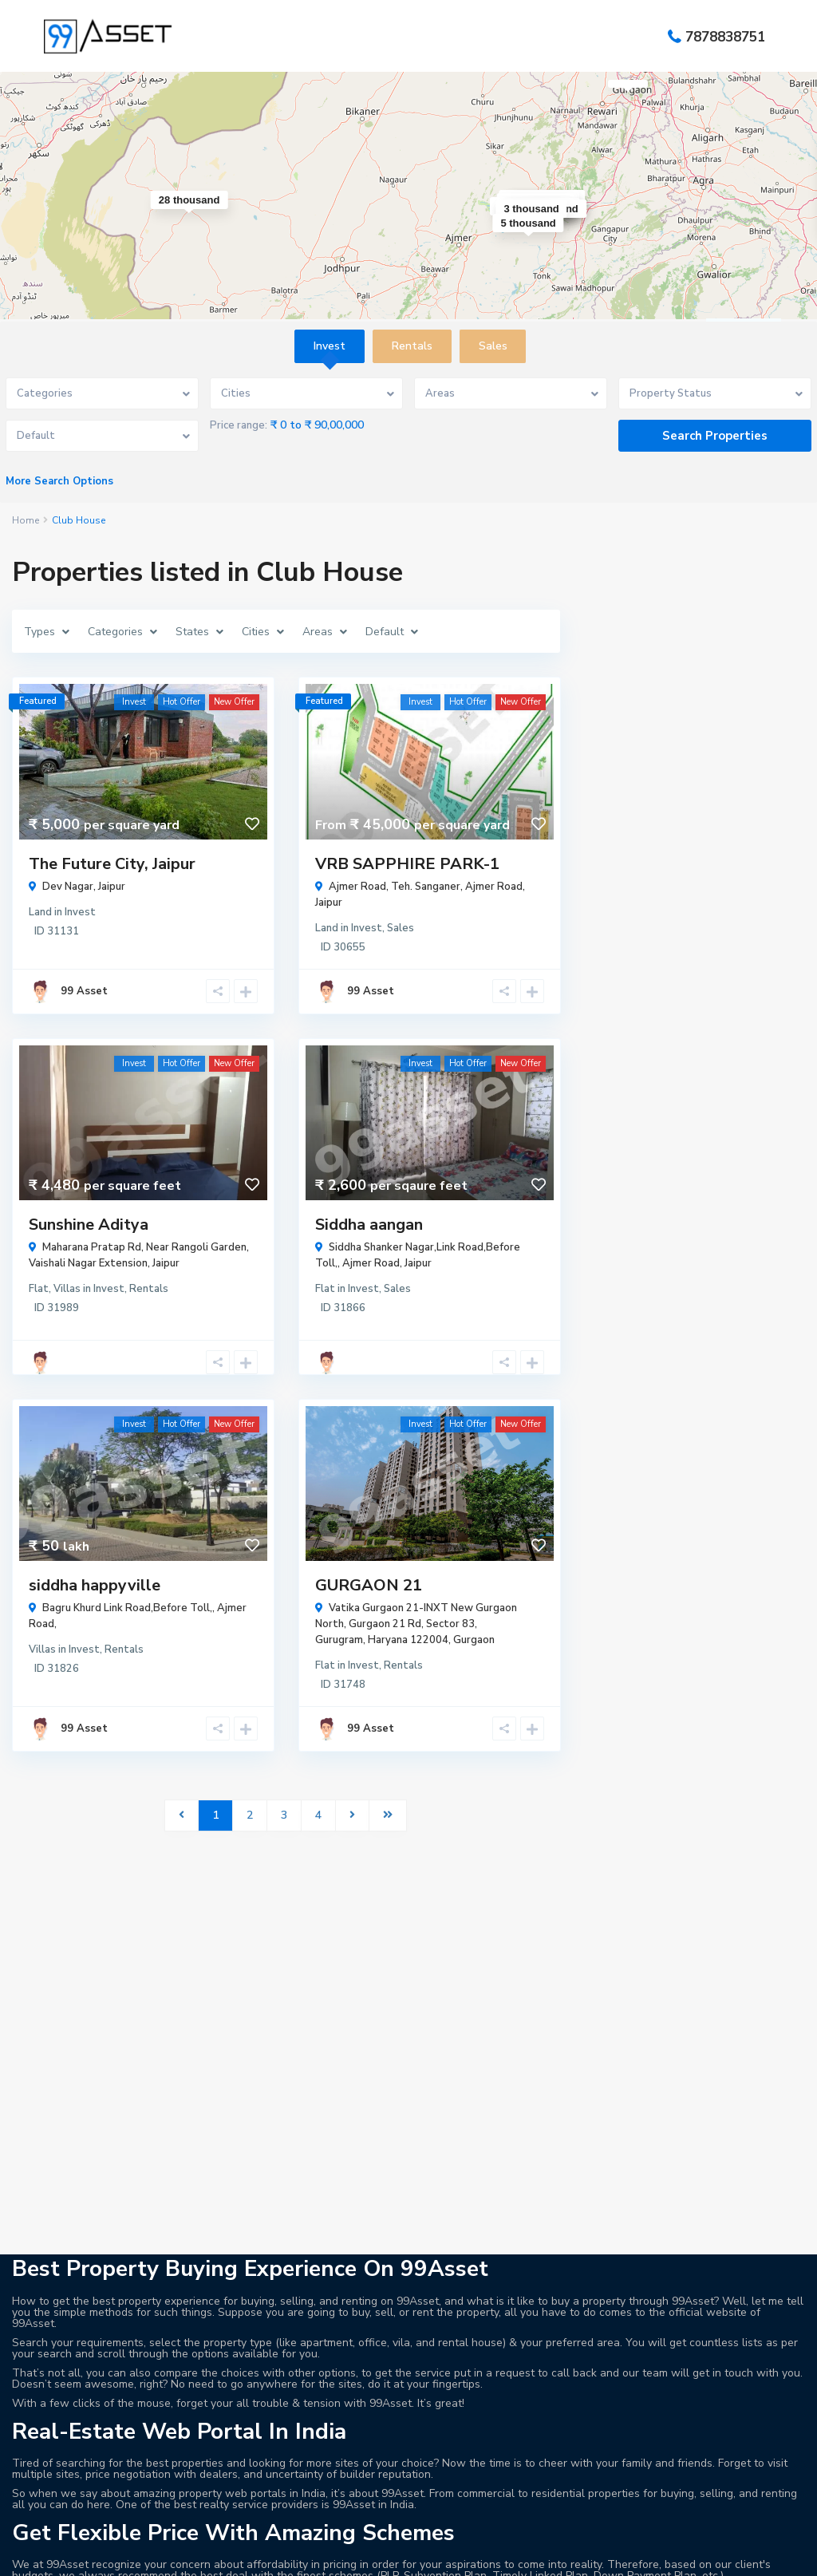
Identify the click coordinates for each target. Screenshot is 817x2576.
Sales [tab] (493, 346)
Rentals (148, 1289)
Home (25, 520)
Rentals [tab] (412, 346)
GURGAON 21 (368, 1585)
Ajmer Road (494, 886)
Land (40, 912)
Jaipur (111, 886)
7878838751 (725, 36)
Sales (400, 928)
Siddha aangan (369, 1224)
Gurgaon (474, 1640)
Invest (80, 912)
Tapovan (721, 2481)
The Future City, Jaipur (112, 864)
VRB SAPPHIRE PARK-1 (407, 864)
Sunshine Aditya (88, 1224)
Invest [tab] (329, 346)
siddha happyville (94, 1585)
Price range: (238, 425)
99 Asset (84, 991)
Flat (39, 1289)
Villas (67, 1289)
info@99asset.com (91, 2459)
